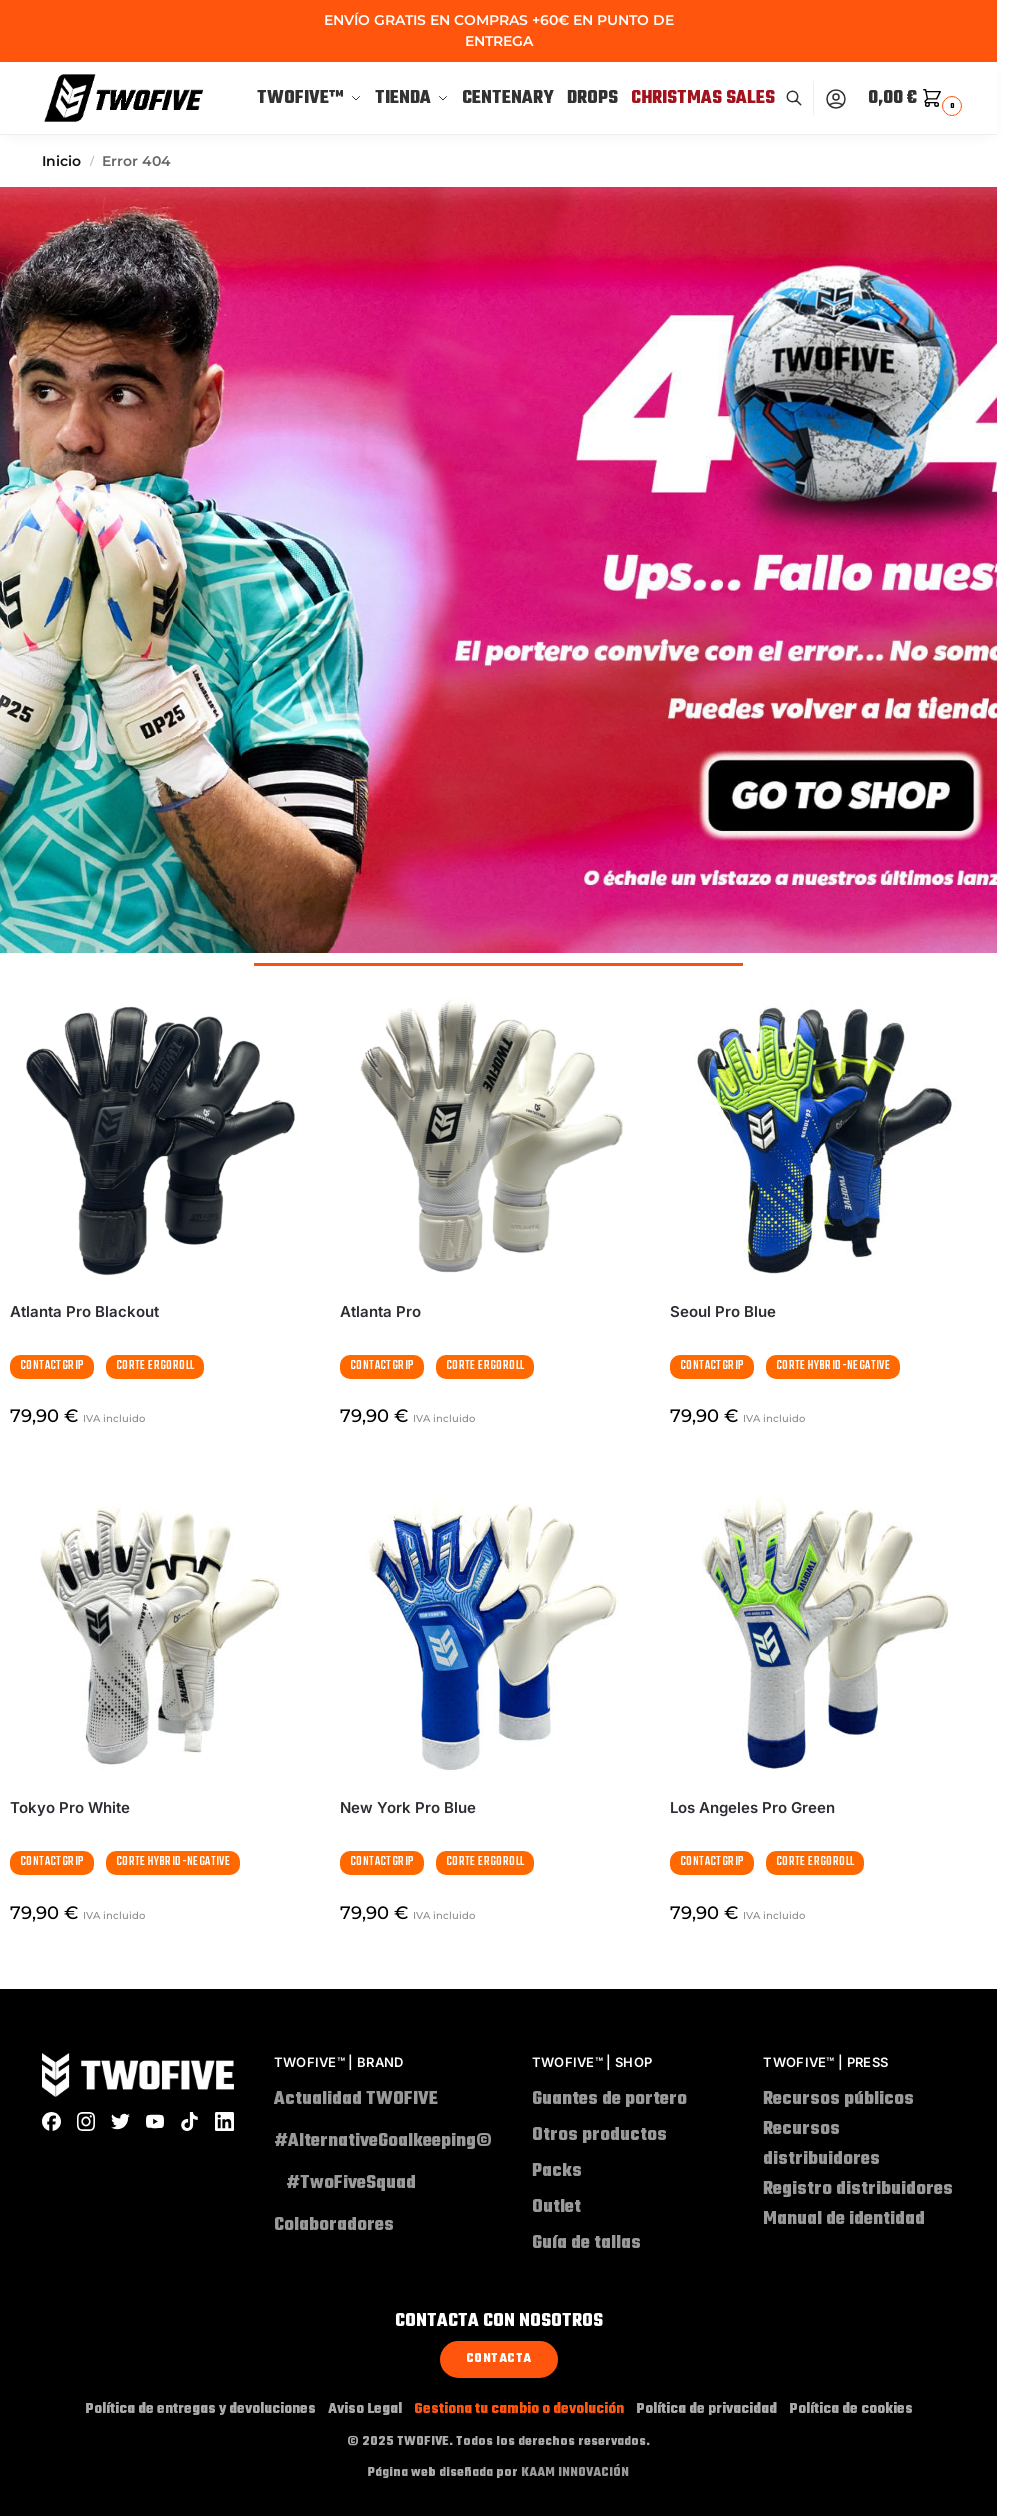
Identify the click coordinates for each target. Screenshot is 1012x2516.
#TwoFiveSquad (363, 2183)
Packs (557, 2171)
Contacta (499, 2359)
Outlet (556, 2207)
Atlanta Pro (380, 1311)
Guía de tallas (586, 2243)
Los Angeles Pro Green (752, 1807)
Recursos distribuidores (821, 2144)
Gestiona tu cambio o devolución (519, 2409)
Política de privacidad (706, 2409)
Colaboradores (334, 2225)
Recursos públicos (838, 2099)
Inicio (61, 161)
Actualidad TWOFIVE (356, 2099)
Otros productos (599, 2135)
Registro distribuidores (858, 2189)
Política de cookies (851, 2409)
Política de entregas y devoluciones (200, 2409)
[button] (917, 99)
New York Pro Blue (408, 1807)
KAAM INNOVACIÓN (575, 2473)
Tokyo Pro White (70, 1807)
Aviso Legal (365, 2409)
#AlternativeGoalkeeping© (383, 2141)
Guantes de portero (609, 2099)
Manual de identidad (844, 2219)
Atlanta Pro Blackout (84, 1311)
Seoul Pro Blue (723, 1311)
